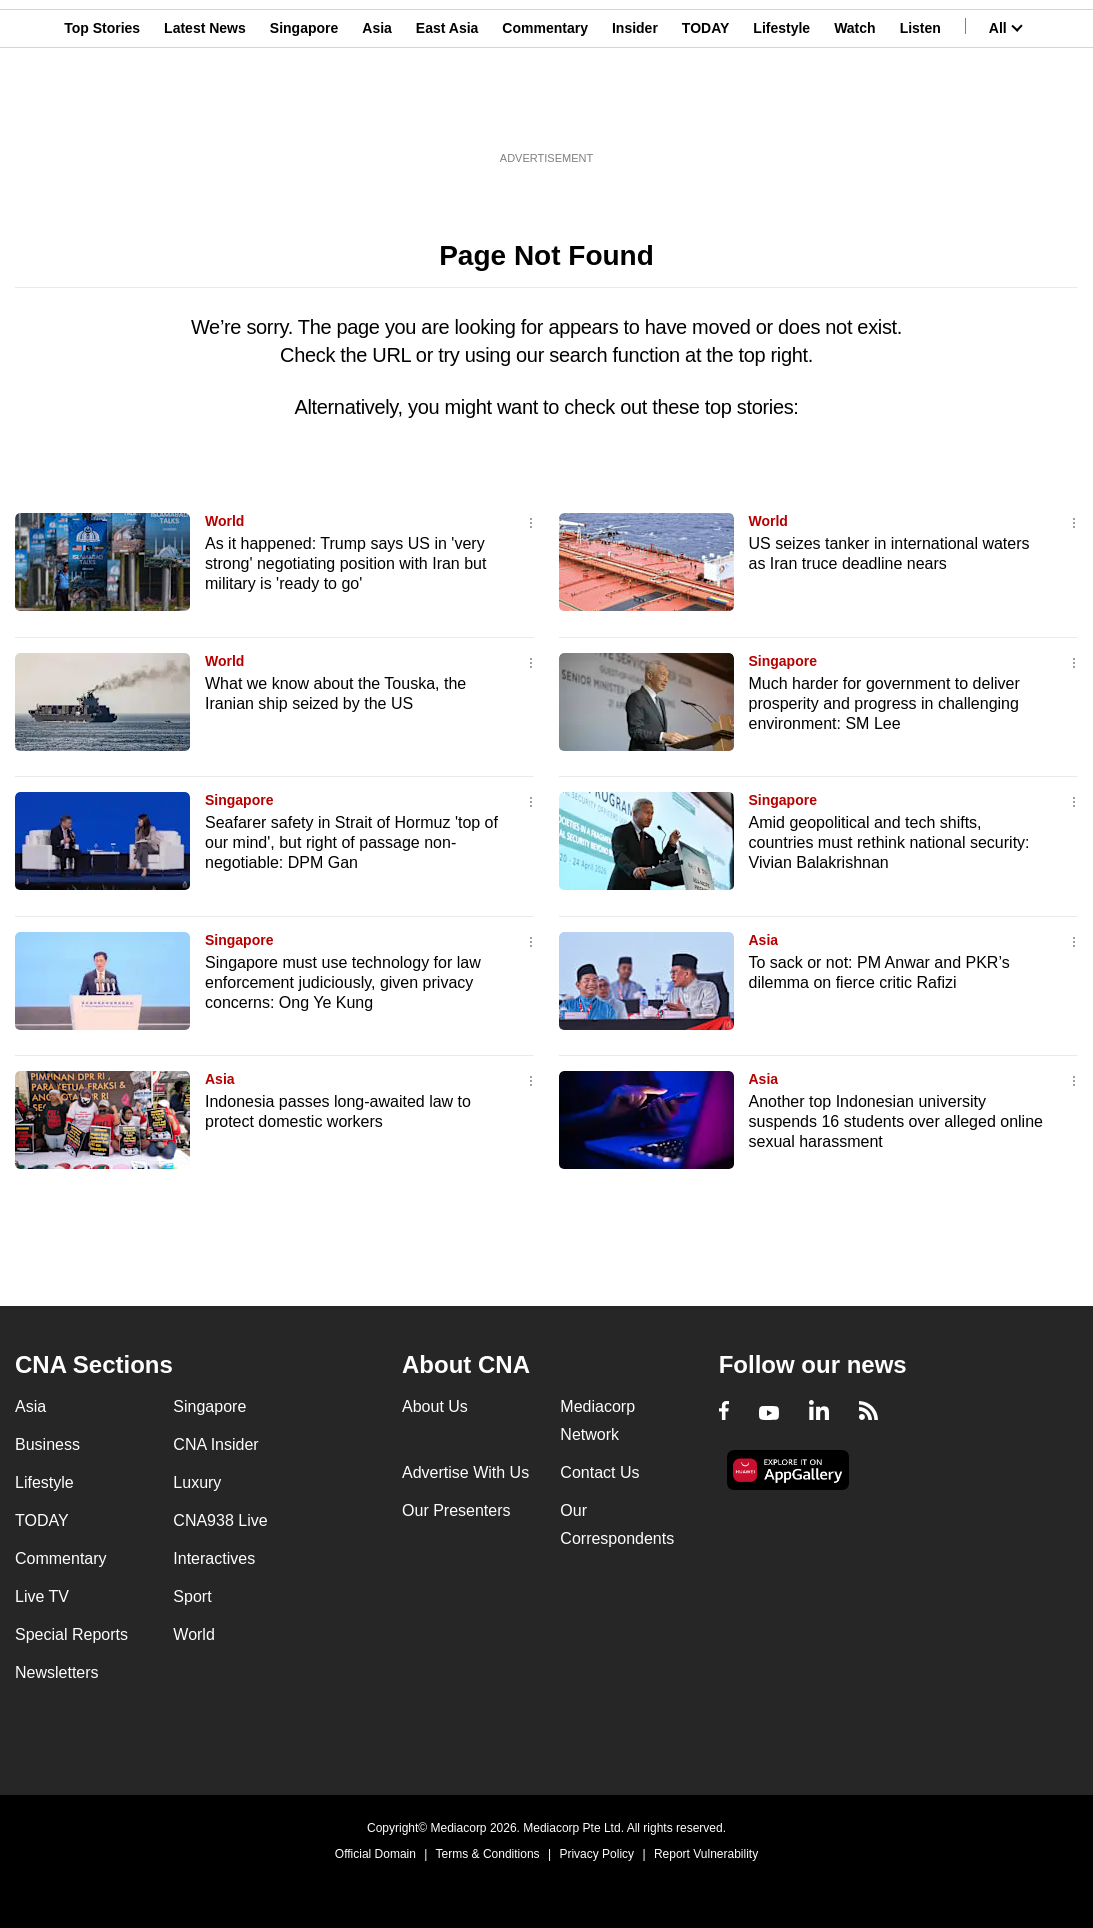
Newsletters (57, 1672)
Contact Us (599, 1472)
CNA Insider (215, 1444)
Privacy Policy (596, 1854)
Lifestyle (781, 113)
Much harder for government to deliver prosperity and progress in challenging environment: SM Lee (884, 703)
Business (47, 1444)
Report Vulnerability (706, 1854)
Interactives (214, 1558)
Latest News (205, 113)
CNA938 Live (220, 1520)
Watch (854, 113)
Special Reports (71, 1634)
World (224, 521)
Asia (377, 113)
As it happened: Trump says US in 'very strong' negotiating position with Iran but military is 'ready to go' (345, 563)
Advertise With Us (465, 1472)
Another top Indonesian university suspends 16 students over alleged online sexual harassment (896, 1121)
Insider (635, 113)
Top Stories (102, 113)
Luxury (197, 1482)
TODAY (705, 113)
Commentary (545, 113)
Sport (192, 1596)
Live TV (42, 1596)
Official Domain (375, 1854)
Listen (920, 113)
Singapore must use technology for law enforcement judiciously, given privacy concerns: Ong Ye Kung (343, 982)
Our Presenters (456, 1510)
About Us (435, 1406)
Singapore (304, 113)
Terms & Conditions (488, 1854)
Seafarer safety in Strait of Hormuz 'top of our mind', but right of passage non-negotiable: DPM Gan (351, 842)
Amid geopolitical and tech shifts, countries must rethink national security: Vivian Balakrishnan (889, 842)
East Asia (447, 113)
